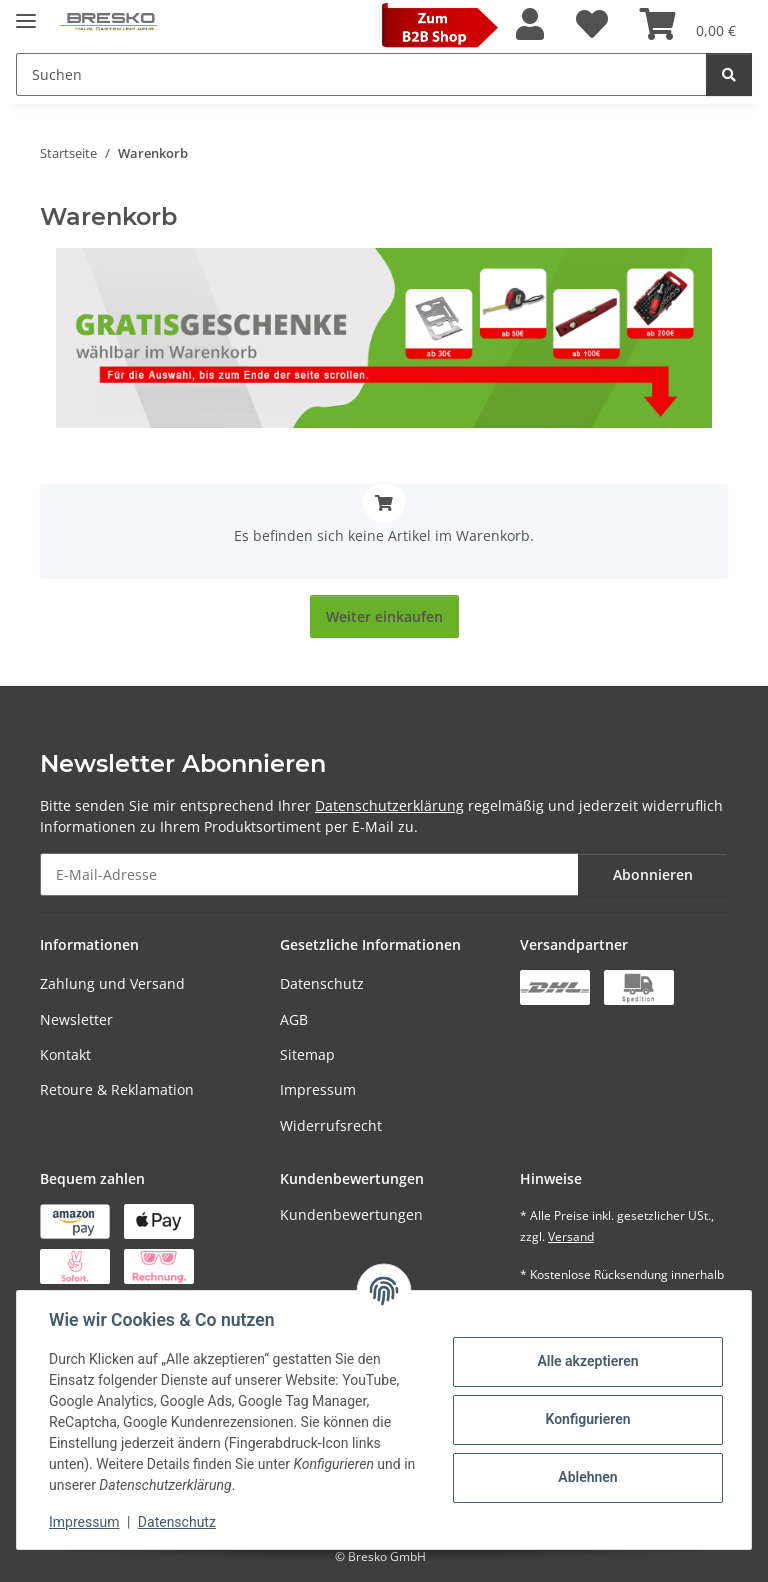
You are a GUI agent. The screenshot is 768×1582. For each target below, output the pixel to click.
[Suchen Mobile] (361, 74)
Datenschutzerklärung (389, 805)
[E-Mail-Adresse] (309, 874)
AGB (294, 1019)
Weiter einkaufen (384, 616)
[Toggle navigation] (26, 12)
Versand (571, 1236)
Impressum (318, 1089)
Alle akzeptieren (587, 1361)
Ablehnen (587, 1477)
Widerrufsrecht (331, 1125)
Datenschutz (322, 983)
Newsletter (76, 1019)
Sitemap (307, 1054)
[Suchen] (729, 74)
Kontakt (65, 1054)
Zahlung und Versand (112, 983)
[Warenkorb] (688, 25)
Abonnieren (653, 874)
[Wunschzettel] (592, 25)
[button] (530, 25)
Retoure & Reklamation (117, 1089)
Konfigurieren (587, 1419)
